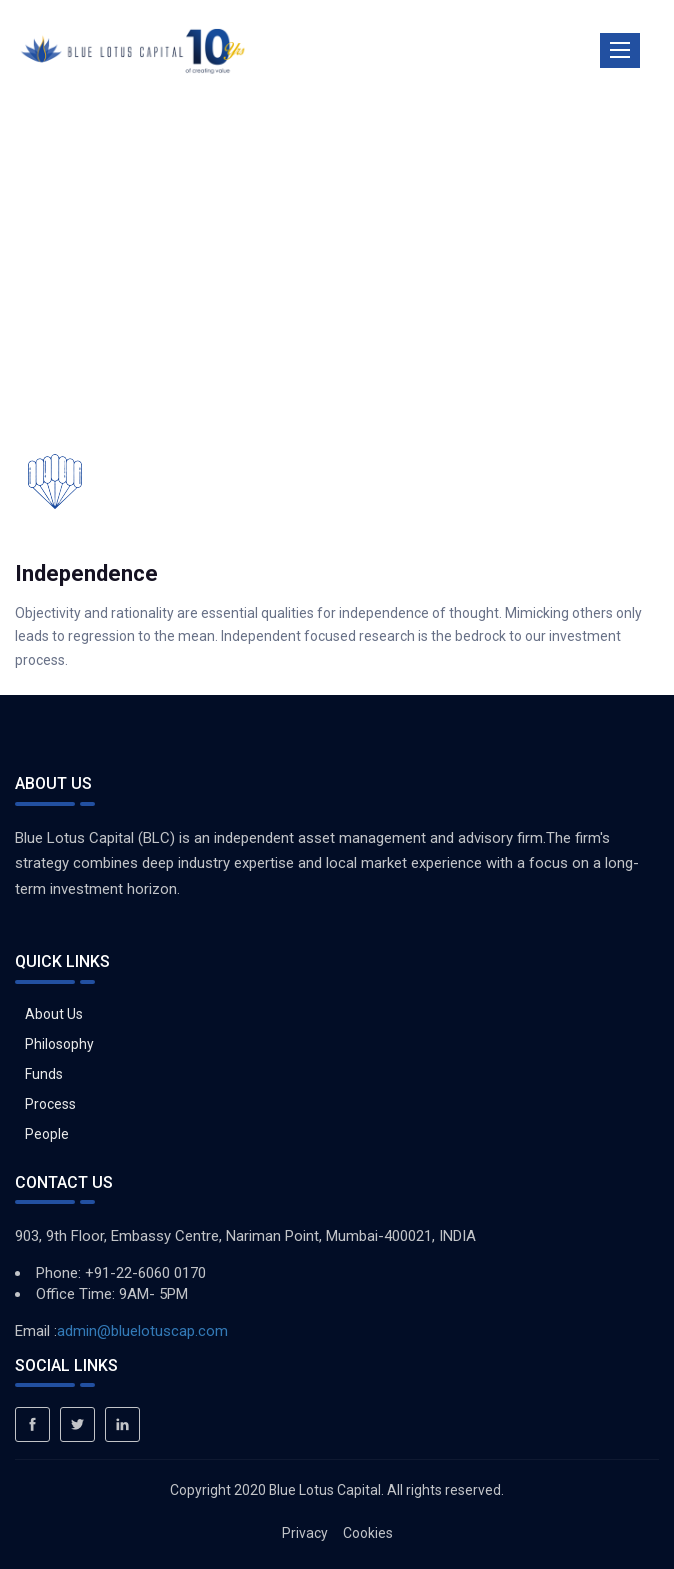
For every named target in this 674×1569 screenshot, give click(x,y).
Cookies (368, 1533)
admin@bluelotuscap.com (142, 1331)
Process (50, 1104)
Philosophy (59, 1044)
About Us (54, 1014)
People (47, 1134)
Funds (44, 1074)
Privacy (305, 1533)
